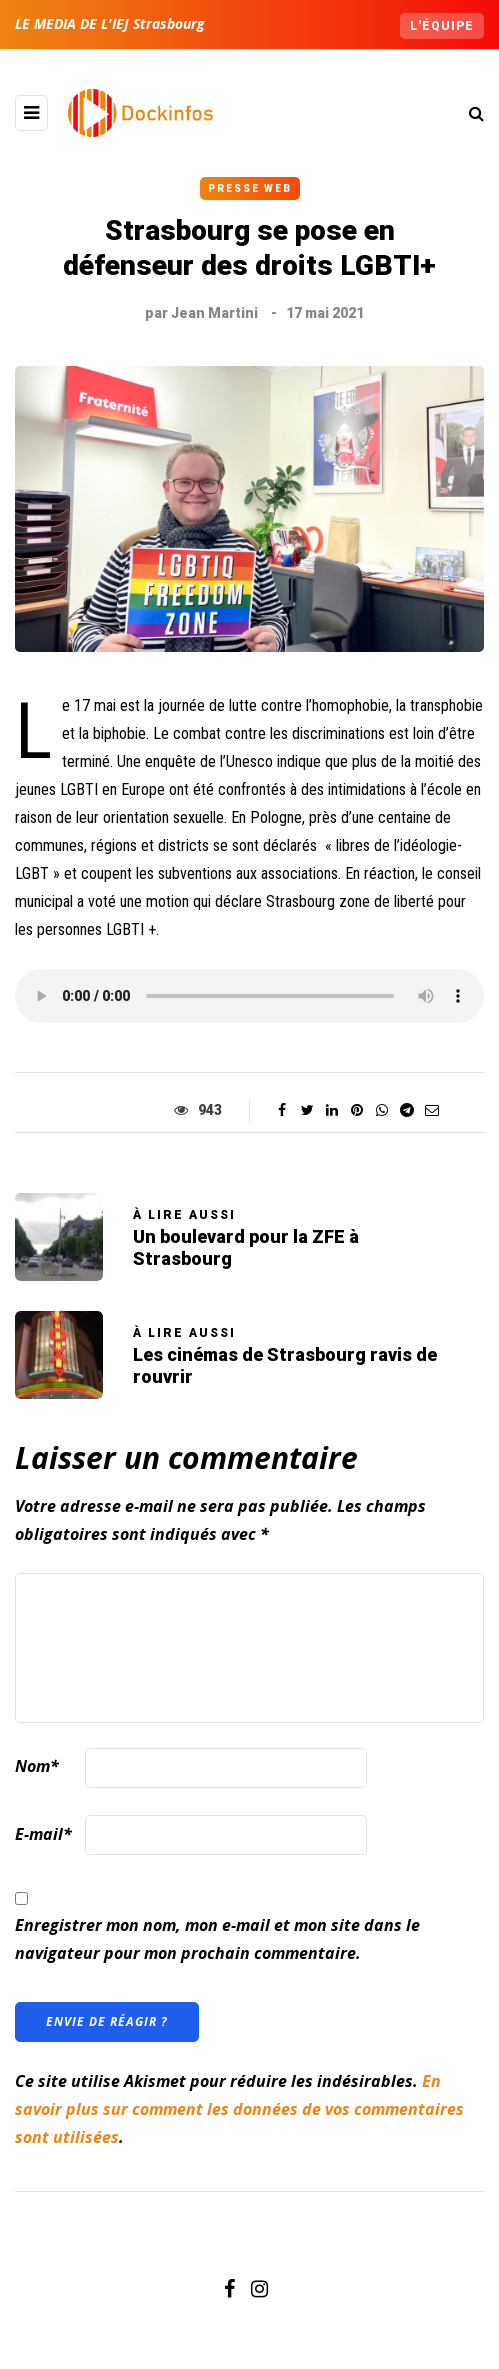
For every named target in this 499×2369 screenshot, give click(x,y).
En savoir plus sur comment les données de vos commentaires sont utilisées (239, 2109)
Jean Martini (214, 313)
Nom (37, 1766)
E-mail (43, 1834)
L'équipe (442, 26)
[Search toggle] (469, 113)
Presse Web (250, 188)
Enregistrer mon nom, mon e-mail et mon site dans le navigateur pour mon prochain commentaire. (217, 1939)
